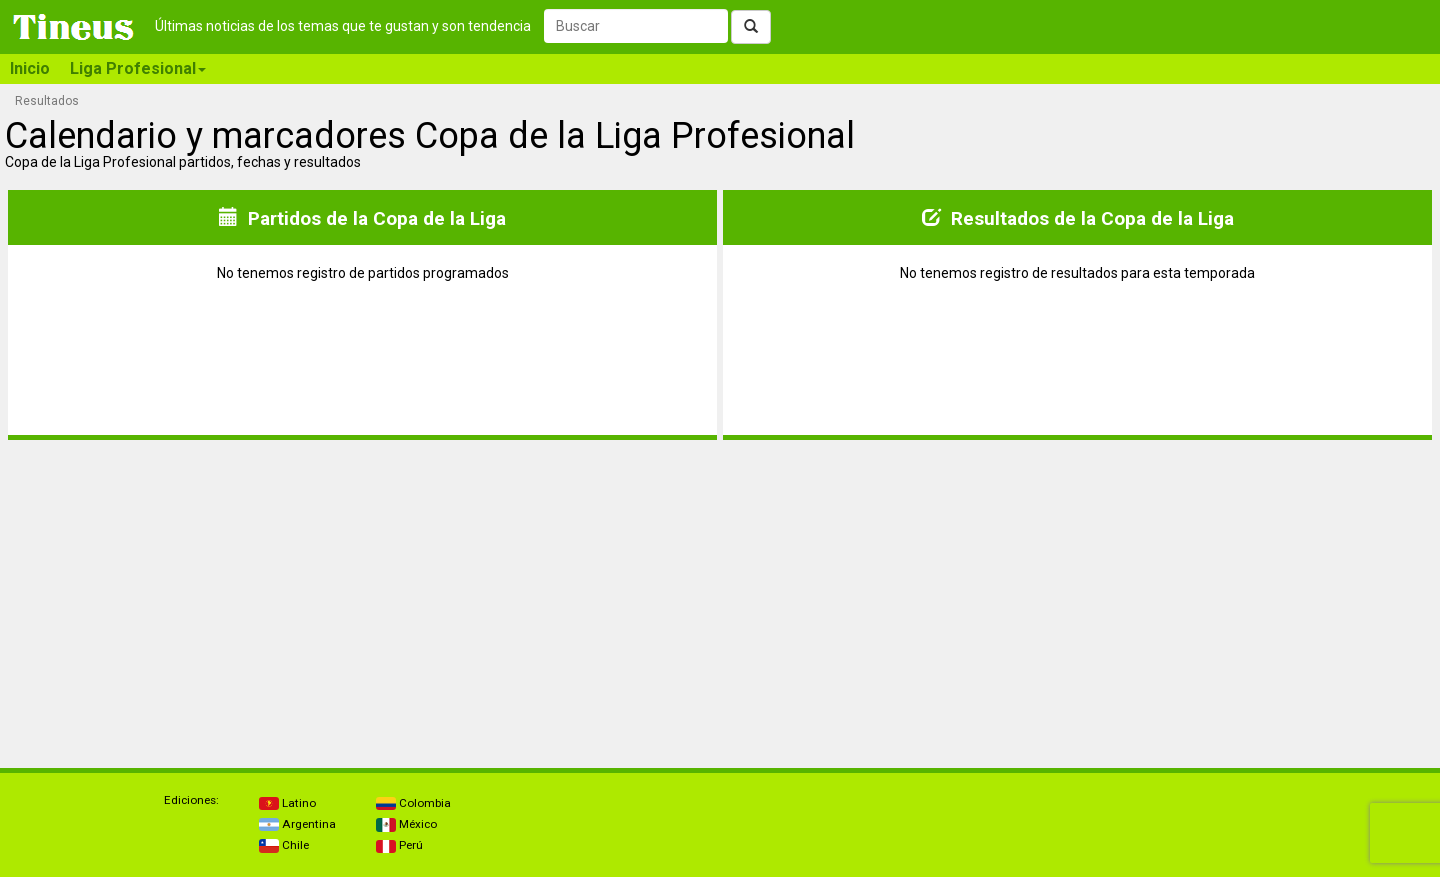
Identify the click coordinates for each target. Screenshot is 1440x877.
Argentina (297, 824)
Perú (399, 845)
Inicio (30, 68)
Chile (284, 845)
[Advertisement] (184, 596)
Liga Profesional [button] (138, 68)
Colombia (413, 803)
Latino (287, 803)
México (406, 824)
